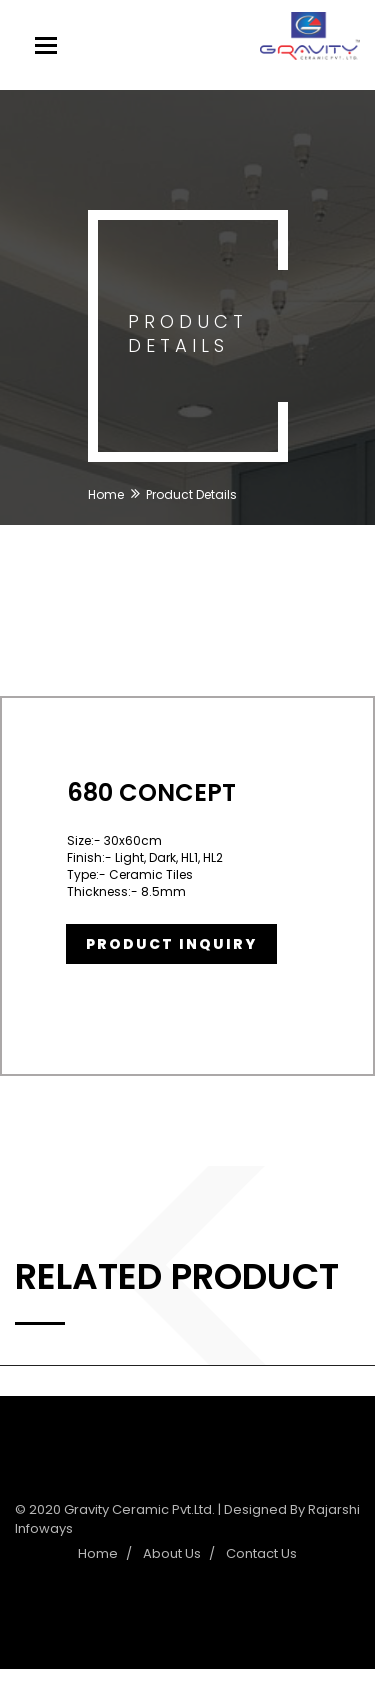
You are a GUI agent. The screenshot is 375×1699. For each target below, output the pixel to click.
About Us (172, 1553)
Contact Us (261, 1553)
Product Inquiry (171, 944)
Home (106, 494)
